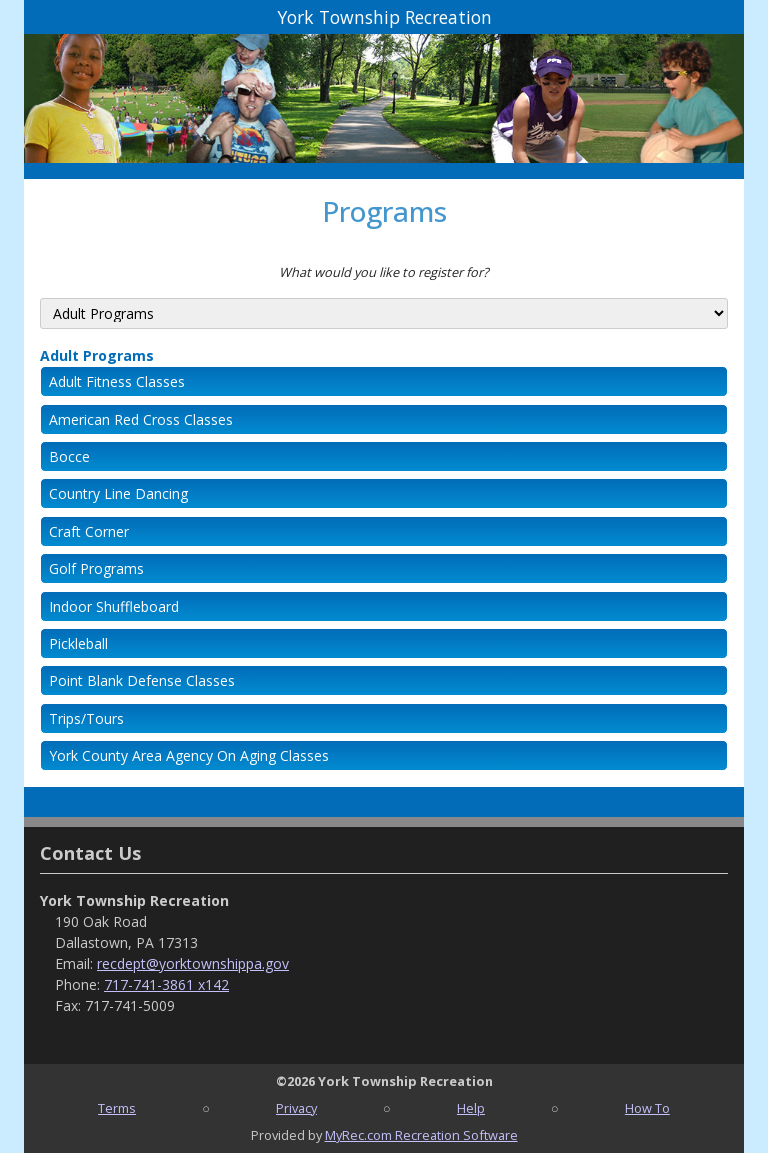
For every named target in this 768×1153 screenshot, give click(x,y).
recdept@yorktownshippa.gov (193, 963)
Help (471, 1108)
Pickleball (78, 643)
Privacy (296, 1108)
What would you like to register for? (384, 272)
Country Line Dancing (118, 493)
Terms (117, 1108)
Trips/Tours (86, 718)
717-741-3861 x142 (166, 984)
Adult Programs (97, 355)
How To (647, 1108)
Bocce (69, 456)
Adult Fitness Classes (117, 381)
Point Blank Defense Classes (142, 680)
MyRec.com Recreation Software (421, 1135)
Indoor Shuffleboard (114, 606)
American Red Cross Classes (141, 419)
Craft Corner (89, 531)
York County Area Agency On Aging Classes (189, 755)
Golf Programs (96, 568)
